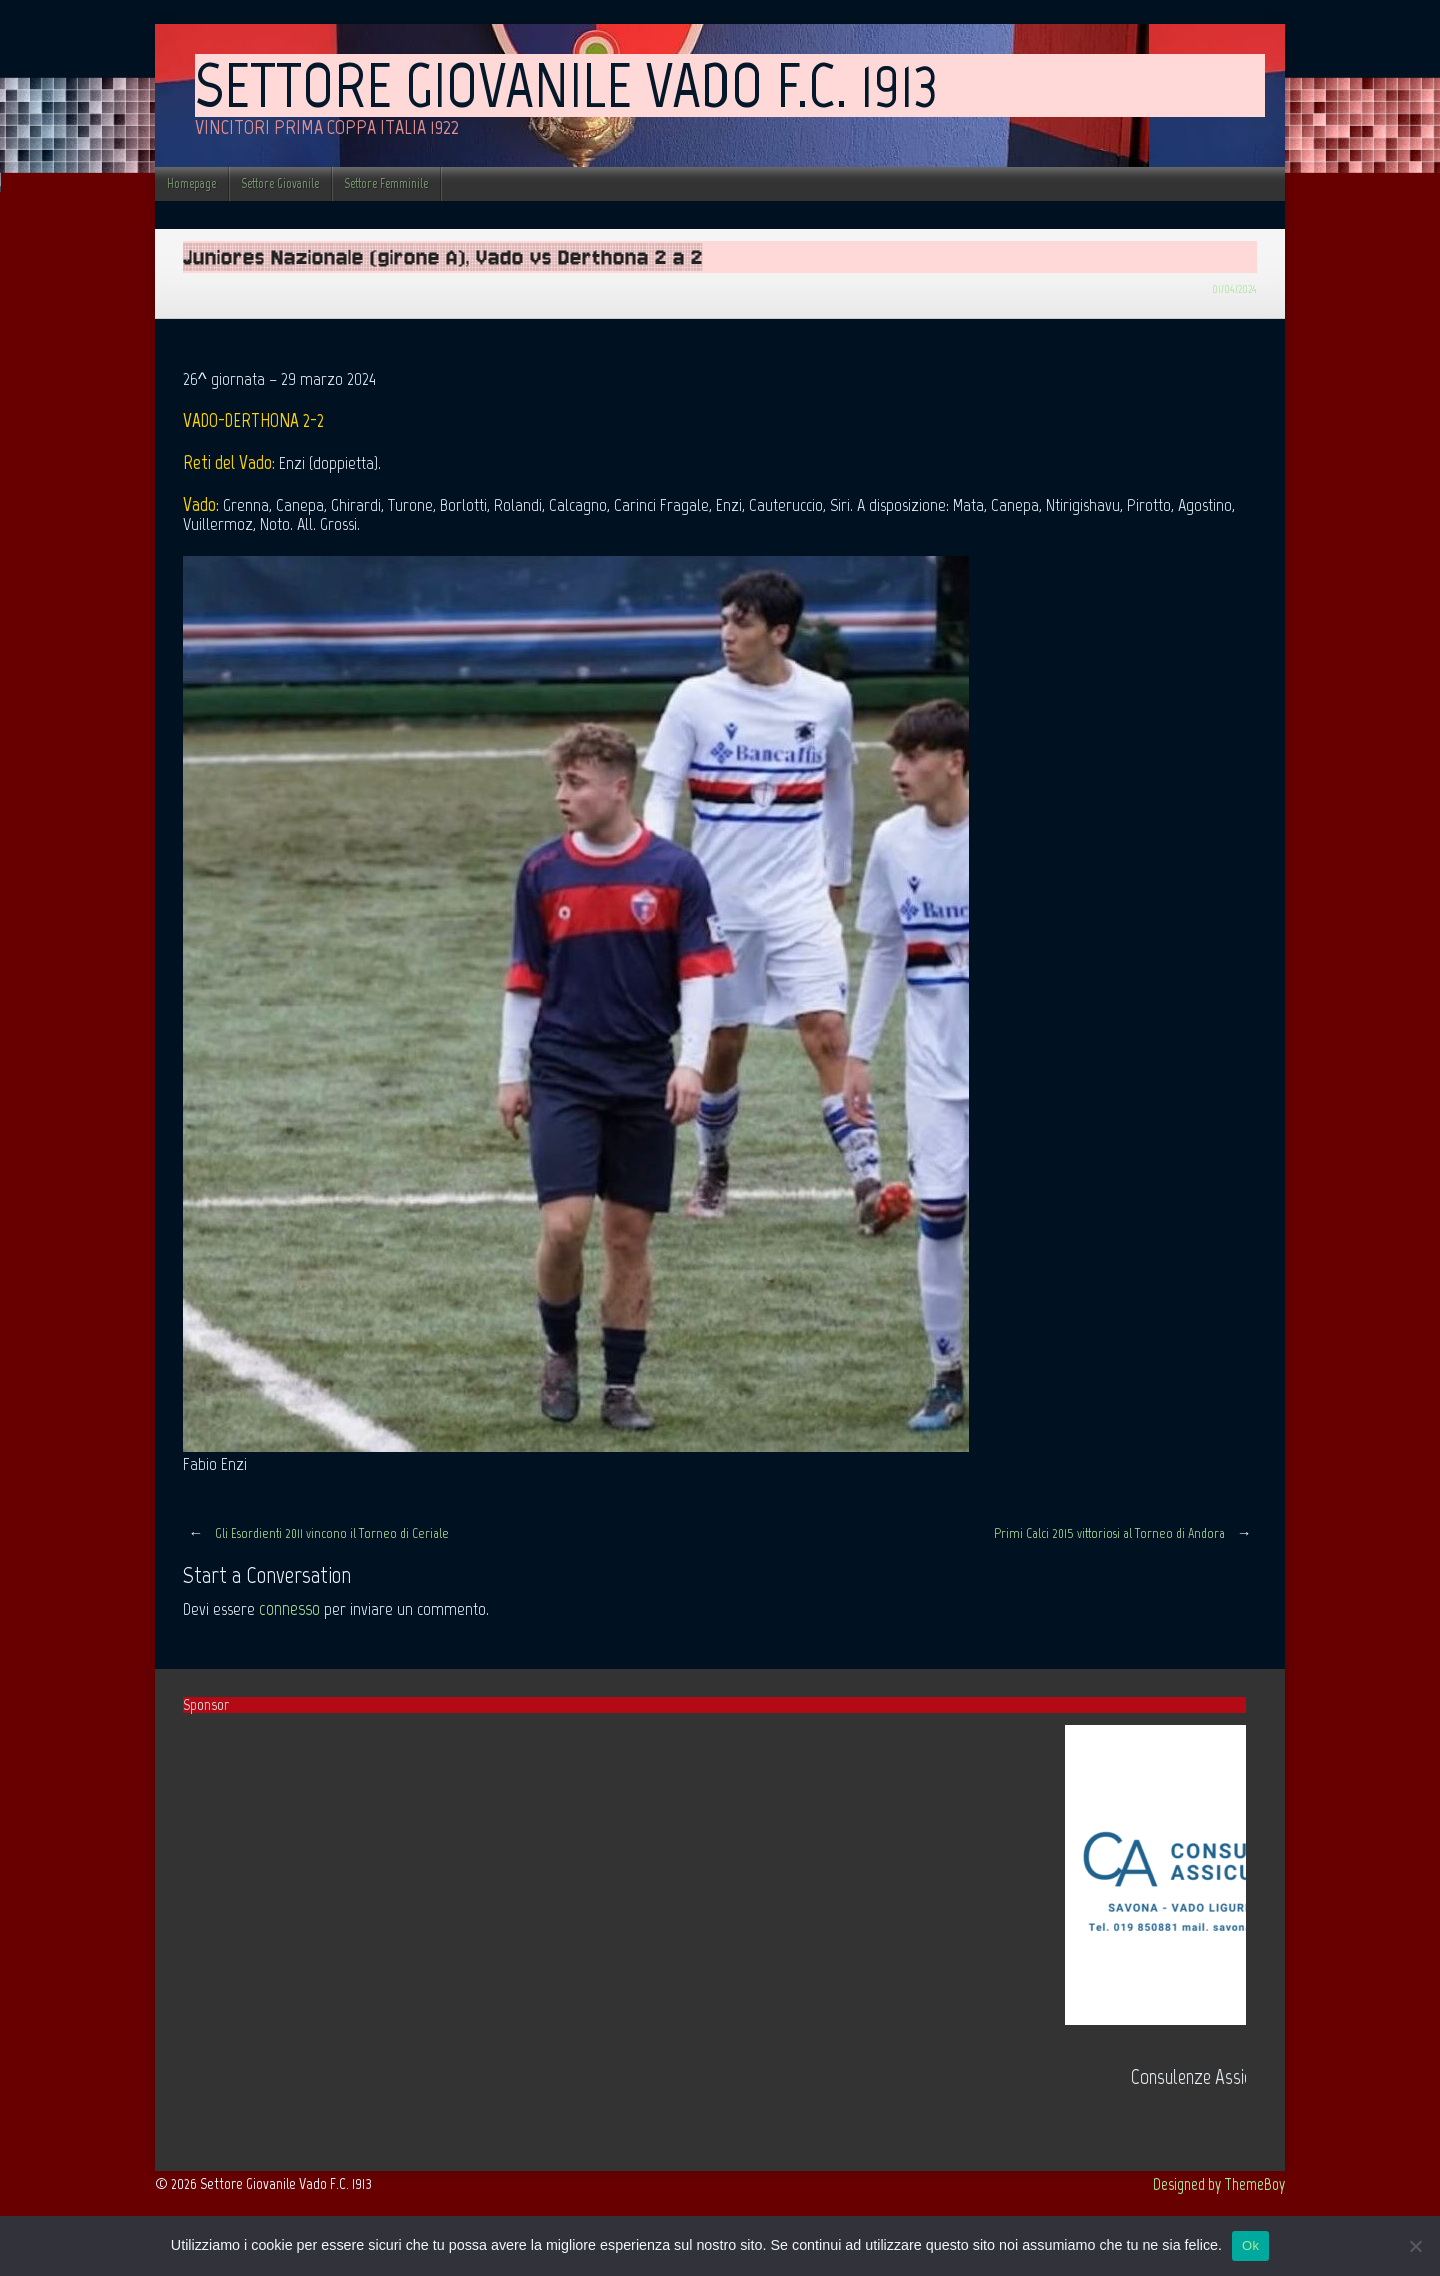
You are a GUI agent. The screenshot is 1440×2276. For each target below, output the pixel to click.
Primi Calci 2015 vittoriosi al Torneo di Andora (1125, 1533)
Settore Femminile (386, 183)
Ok (1250, 2245)
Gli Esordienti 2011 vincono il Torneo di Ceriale (316, 1533)
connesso (289, 1608)
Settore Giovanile (280, 183)
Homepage (191, 183)
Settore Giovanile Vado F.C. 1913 (566, 85)
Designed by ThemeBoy (1219, 2184)
